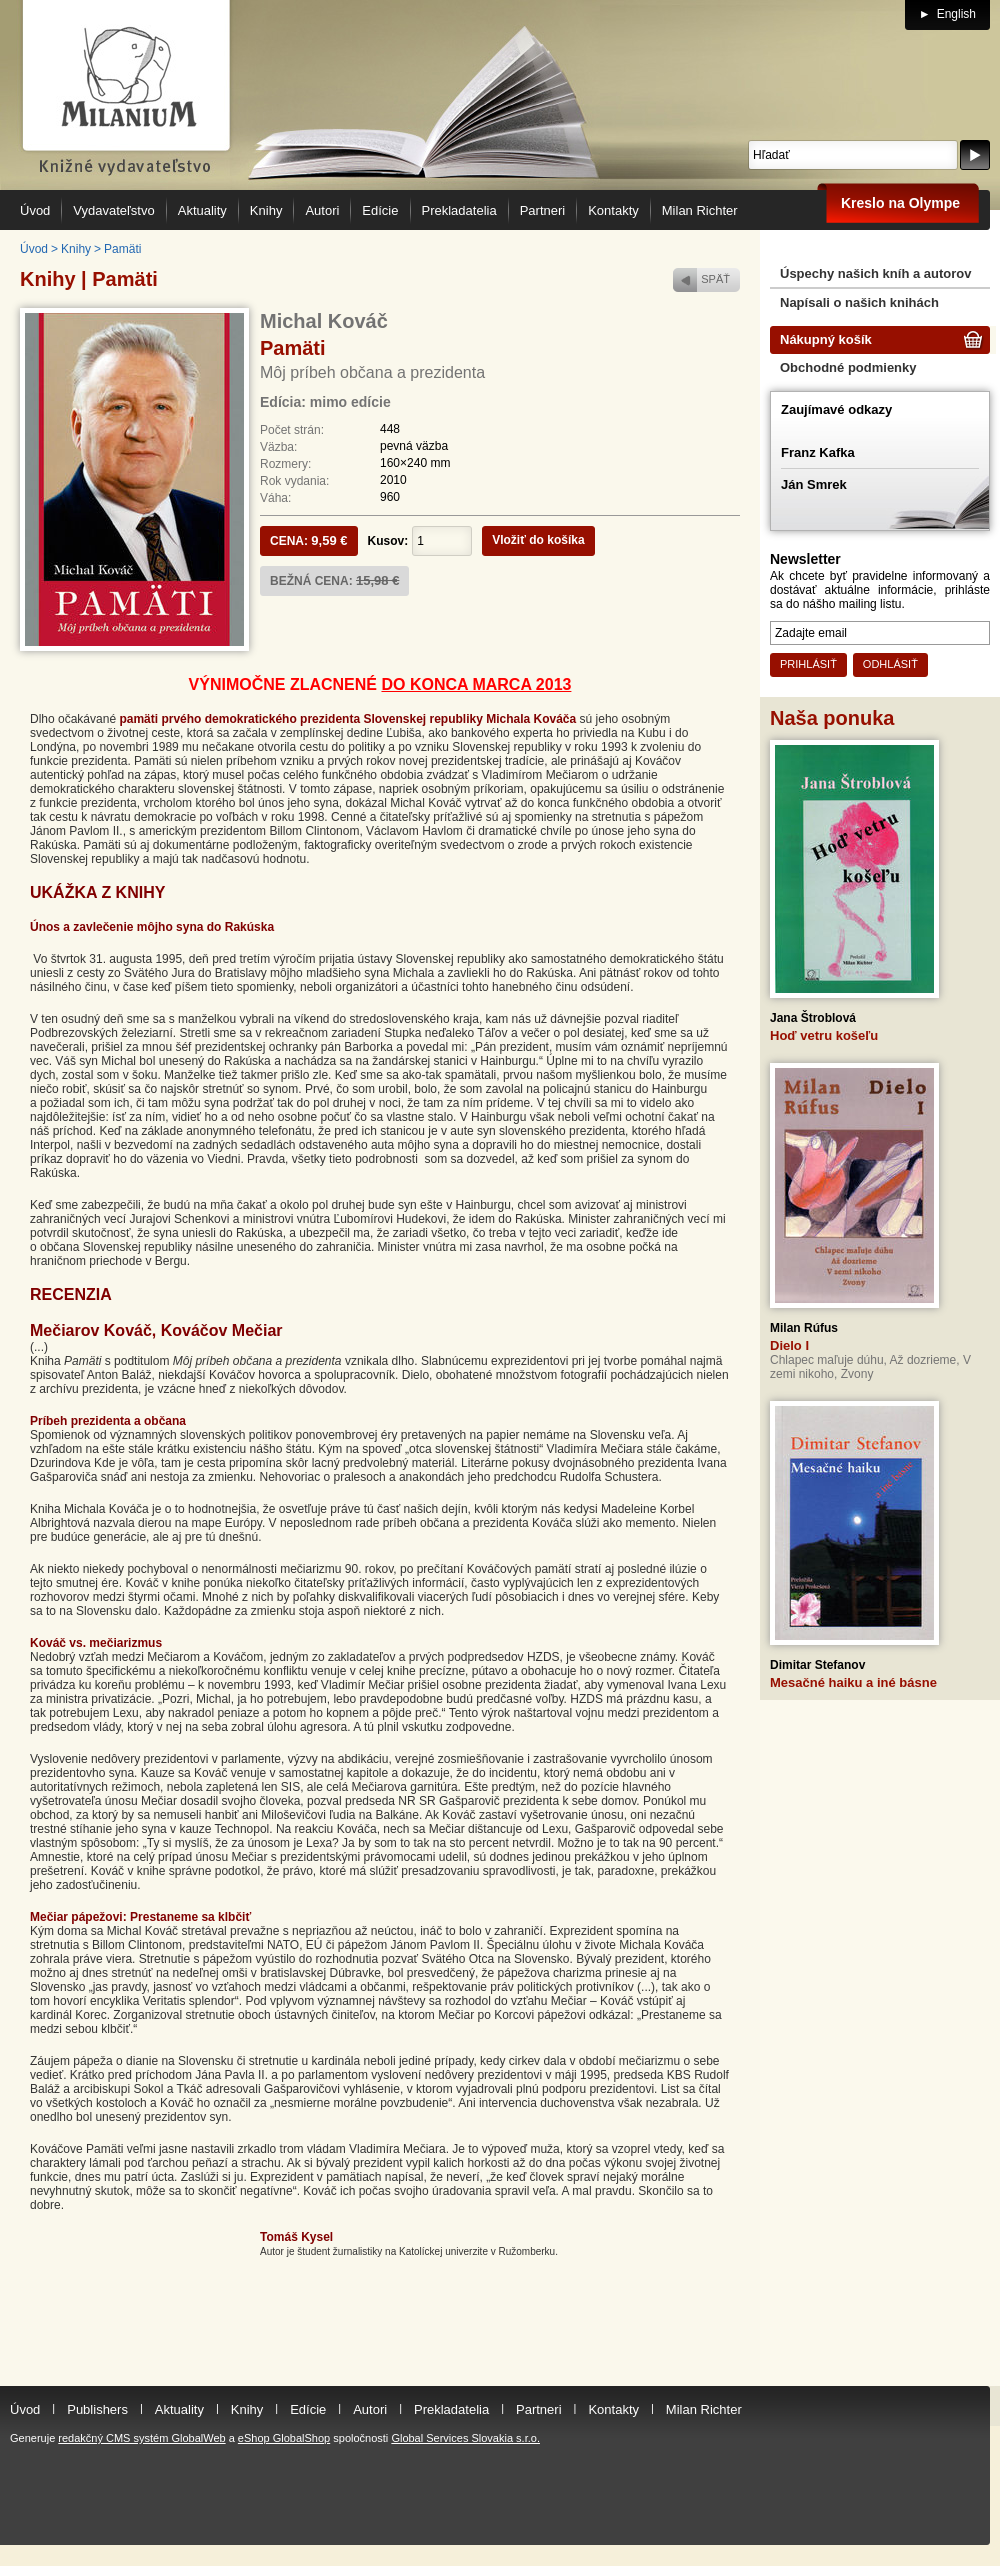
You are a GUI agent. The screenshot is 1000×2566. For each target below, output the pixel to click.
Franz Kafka (818, 452)
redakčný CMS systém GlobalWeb (141, 2438)
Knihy (76, 249)
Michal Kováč (324, 321)
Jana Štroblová (813, 1018)
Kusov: (388, 541)
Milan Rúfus (804, 1328)
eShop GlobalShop (284, 2438)
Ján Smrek (814, 484)
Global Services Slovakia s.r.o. (465, 2438)
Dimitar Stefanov (817, 1665)
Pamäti (122, 249)
